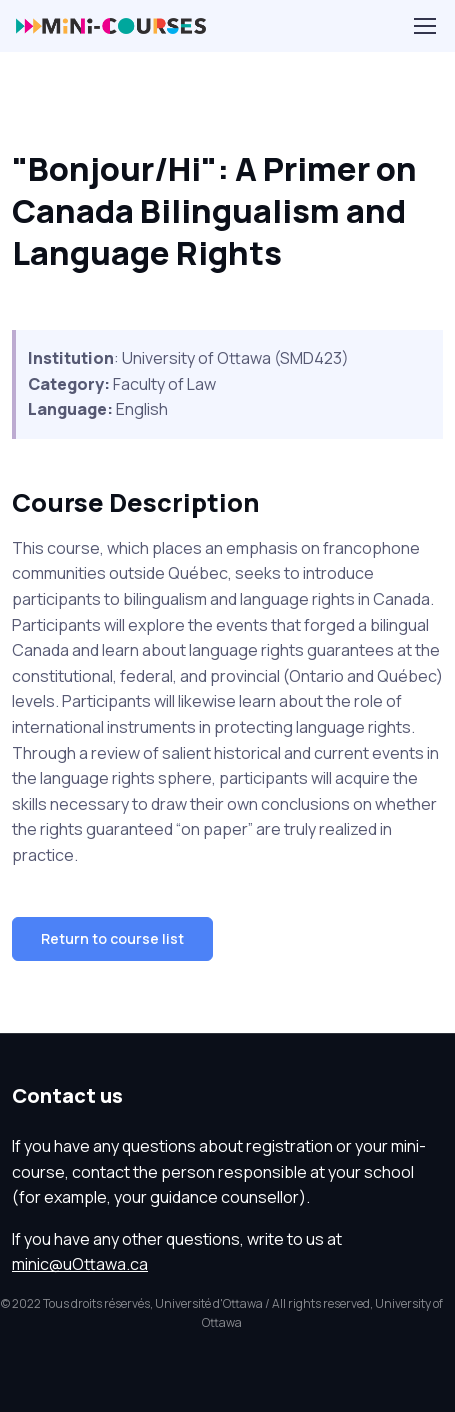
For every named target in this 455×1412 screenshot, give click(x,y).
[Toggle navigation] (424, 26)
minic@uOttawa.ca (80, 1264)
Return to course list (112, 938)
